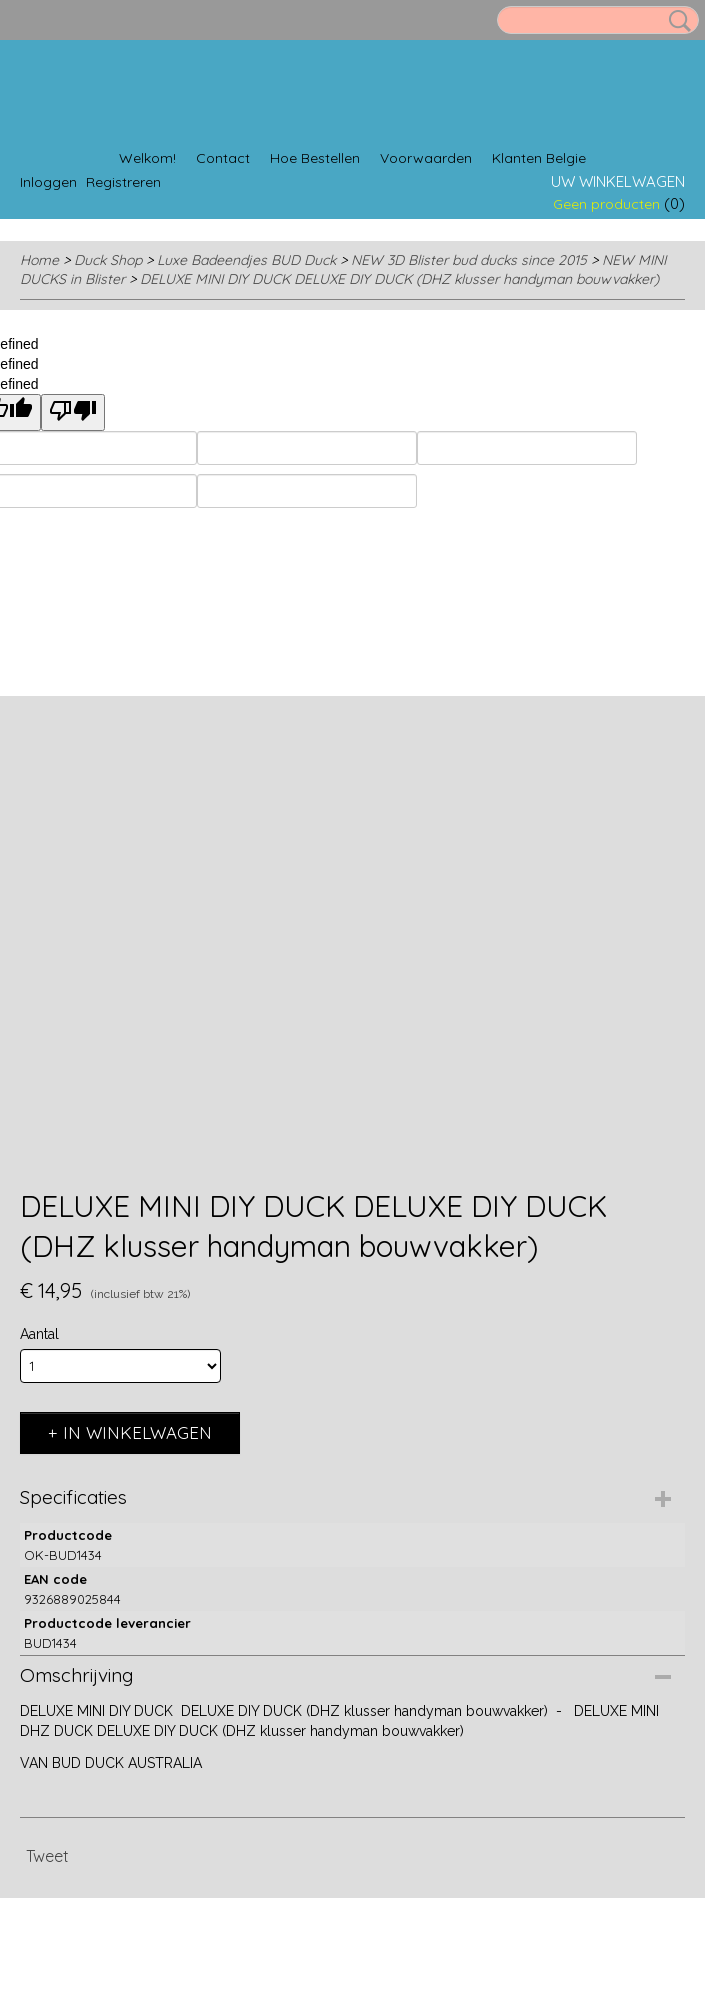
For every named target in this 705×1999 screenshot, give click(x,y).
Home (39, 260)
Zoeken (676, 21)
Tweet (47, 1856)
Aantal (39, 1334)
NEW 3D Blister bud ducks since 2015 (469, 260)
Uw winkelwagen (618, 181)
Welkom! (147, 158)
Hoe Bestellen (315, 158)
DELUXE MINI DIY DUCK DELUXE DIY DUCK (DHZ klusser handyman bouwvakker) (399, 279)
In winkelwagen (137, 1432)
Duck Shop (108, 260)
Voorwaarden (426, 158)
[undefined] (73, 412)
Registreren (123, 182)
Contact (223, 158)
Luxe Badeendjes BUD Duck (246, 260)
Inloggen (48, 182)
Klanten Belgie (539, 158)
